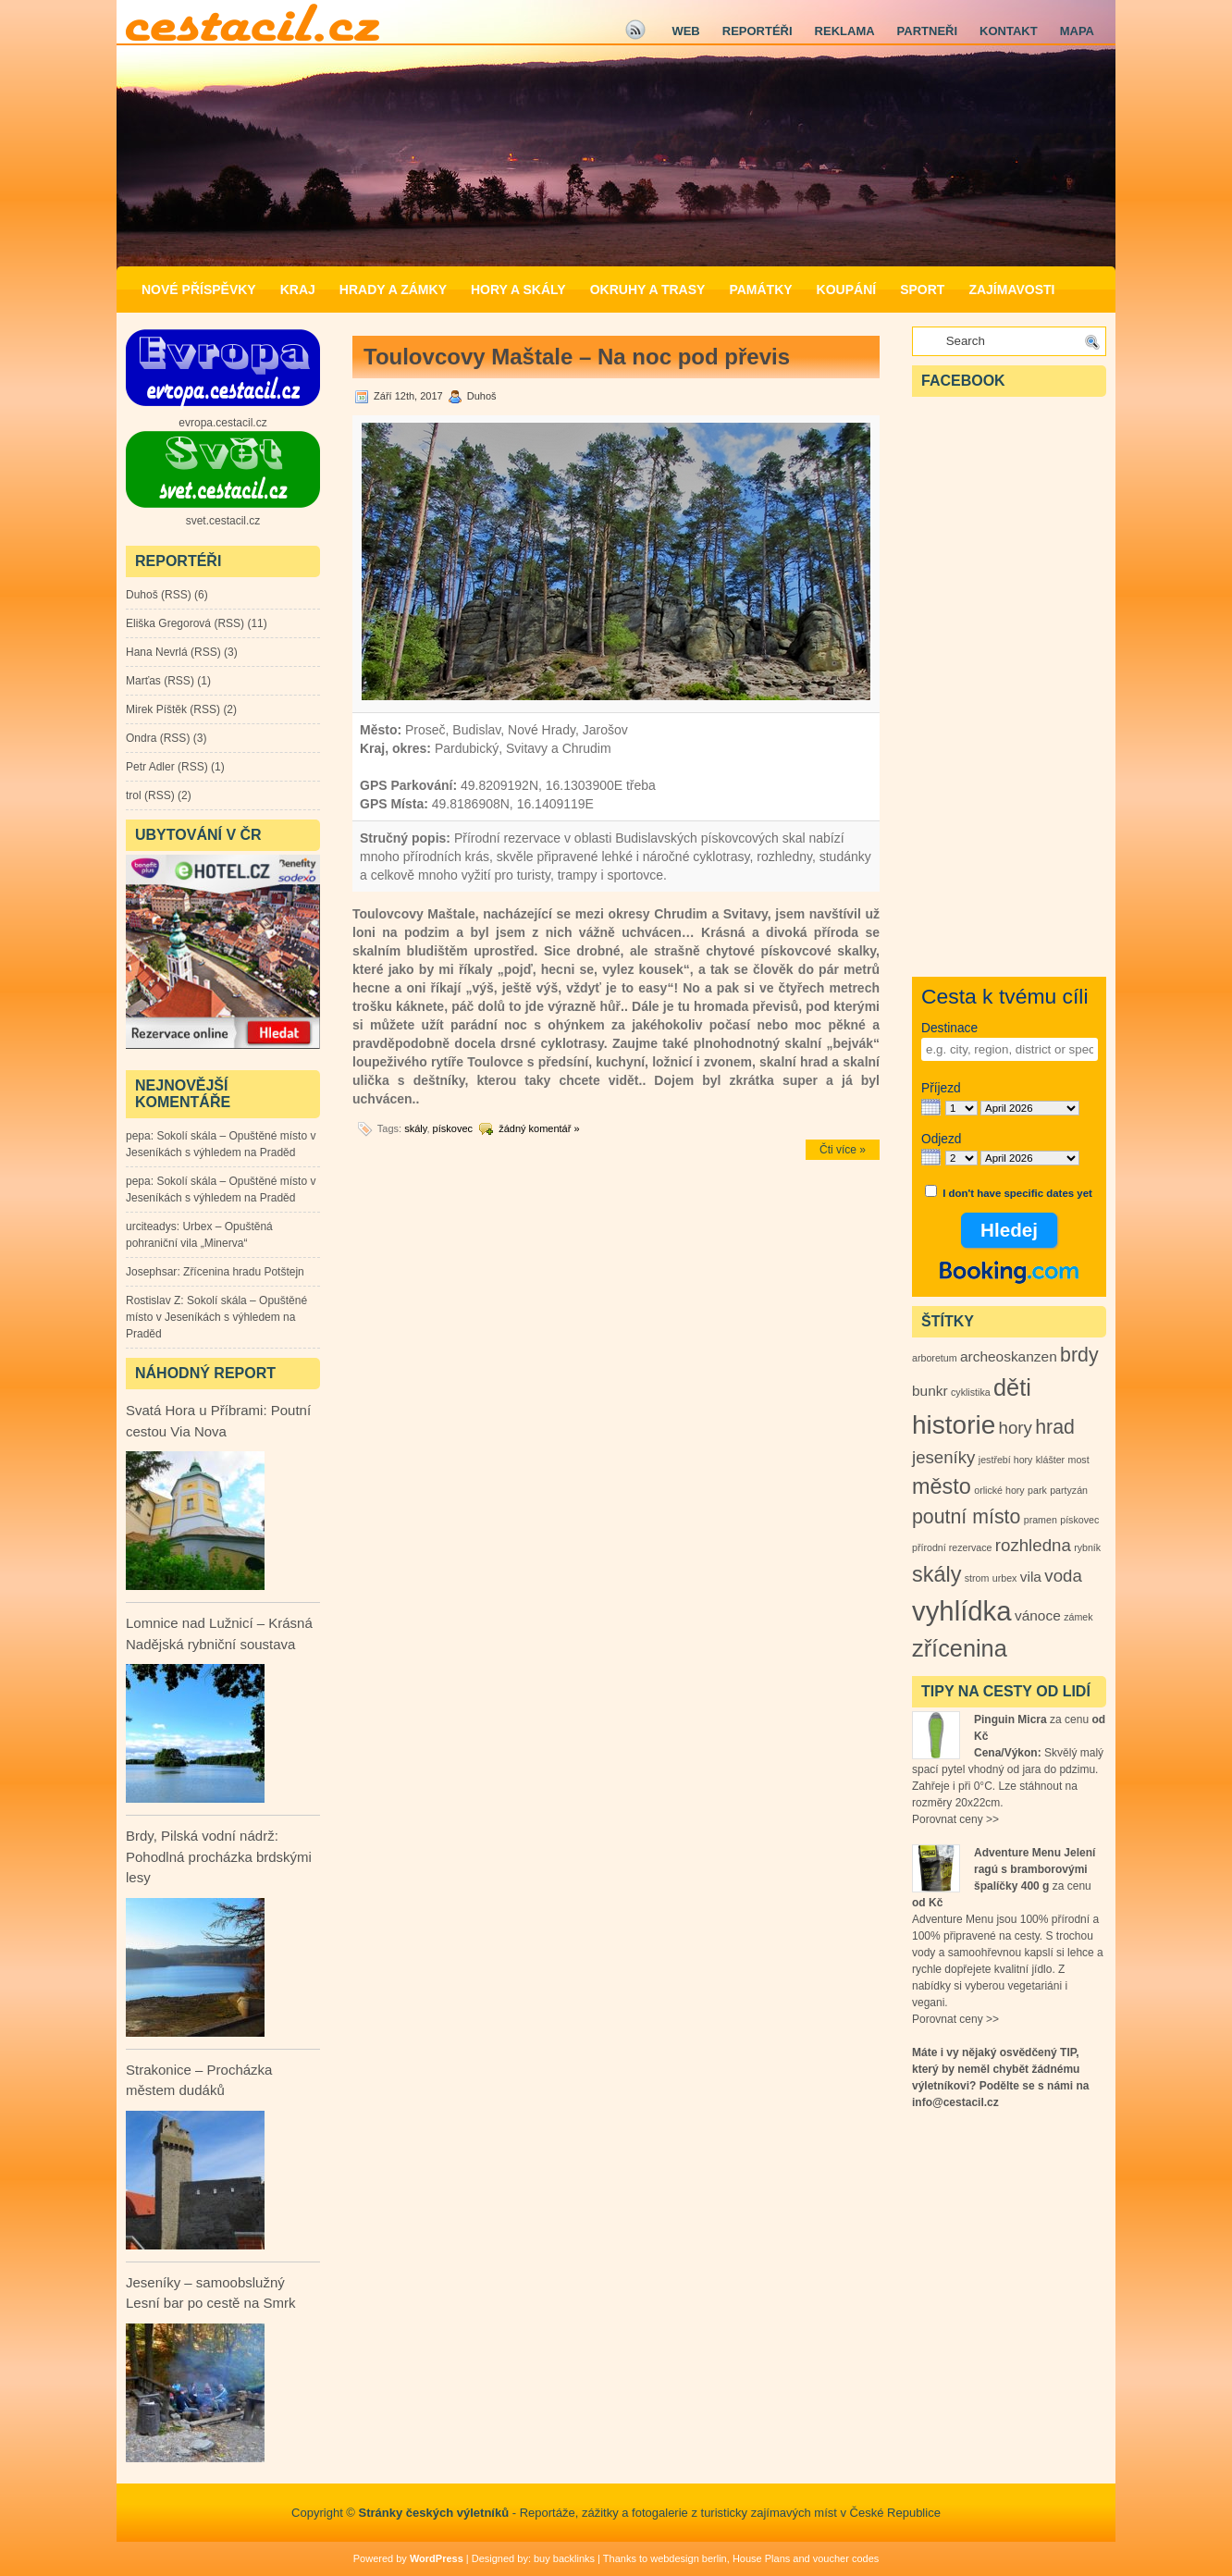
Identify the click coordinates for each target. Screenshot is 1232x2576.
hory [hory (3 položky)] (1015, 1427)
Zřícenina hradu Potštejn (243, 1271)
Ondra (141, 738)
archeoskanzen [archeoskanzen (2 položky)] (1008, 1356)
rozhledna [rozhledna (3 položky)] (1033, 1545)
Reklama (845, 31)
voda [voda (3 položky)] (1062, 1575)
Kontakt (1008, 31)
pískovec (453, 1128)
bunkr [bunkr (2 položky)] (930, 1391)
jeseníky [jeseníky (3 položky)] (943, 1457)
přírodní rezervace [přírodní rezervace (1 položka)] (952, 1547)
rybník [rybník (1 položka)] (1087, 1547)
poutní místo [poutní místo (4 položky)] (966, 1517)
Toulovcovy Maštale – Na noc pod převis (576, 356)
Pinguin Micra (1010, 1719)
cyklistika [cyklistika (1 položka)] (971, 1392)
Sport (922, 289)
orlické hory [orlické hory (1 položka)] (999, 1490)
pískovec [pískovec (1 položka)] (1079, 1519)
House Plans (761, 2558)
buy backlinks (564, 2558)
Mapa (1077, 31)
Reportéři (757, 31)
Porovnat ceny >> (955, 1819)
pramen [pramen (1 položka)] (1040, 1519)
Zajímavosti (1011, 289)
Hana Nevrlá (157, 652)
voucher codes (846, 2558)
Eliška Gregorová (168, 623)
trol (134, 795)
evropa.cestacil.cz (222, 422)
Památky (760, 289)
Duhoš (142, 594)
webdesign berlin (688, 2558)
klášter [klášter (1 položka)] (1050, 1459)
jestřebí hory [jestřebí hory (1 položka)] (1006, 1459)
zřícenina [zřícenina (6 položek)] (959, 1648)
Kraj (297, 289)
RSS (176, 594)
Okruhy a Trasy (648, 289)
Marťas (143, 680)
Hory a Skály (518, 289)
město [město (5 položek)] (941, 1486)
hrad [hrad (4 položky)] (1055, 1427)
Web (685, 31)
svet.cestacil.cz (223, 520)
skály (415, 1128)
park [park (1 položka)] (1037, 1490)
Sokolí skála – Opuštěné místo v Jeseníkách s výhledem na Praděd (216, 1317)
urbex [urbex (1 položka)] (1004, 1578)
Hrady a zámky (393, 289)
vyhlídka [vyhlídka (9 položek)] (962, 1611)
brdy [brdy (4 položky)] (1079, 1355)
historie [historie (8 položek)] (953, 1425)
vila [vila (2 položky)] (1030, 1576)
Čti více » (842, 1149)
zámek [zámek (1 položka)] (1078, 1616)
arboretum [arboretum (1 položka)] (934, 1357)
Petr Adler (150, 766)
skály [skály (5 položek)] (936, 1574)
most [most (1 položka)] (1079, 1459)
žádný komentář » (539, 1128)
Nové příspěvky (199, 289)
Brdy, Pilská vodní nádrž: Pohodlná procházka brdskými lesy (219, 1856)
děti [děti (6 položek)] (1012, 1387)
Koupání (847, 289)
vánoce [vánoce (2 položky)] (1038, 1615)
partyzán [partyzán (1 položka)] (1069, 1490)
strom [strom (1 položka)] (977, 1578)
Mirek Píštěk (156, 709)
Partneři (927, 31)
